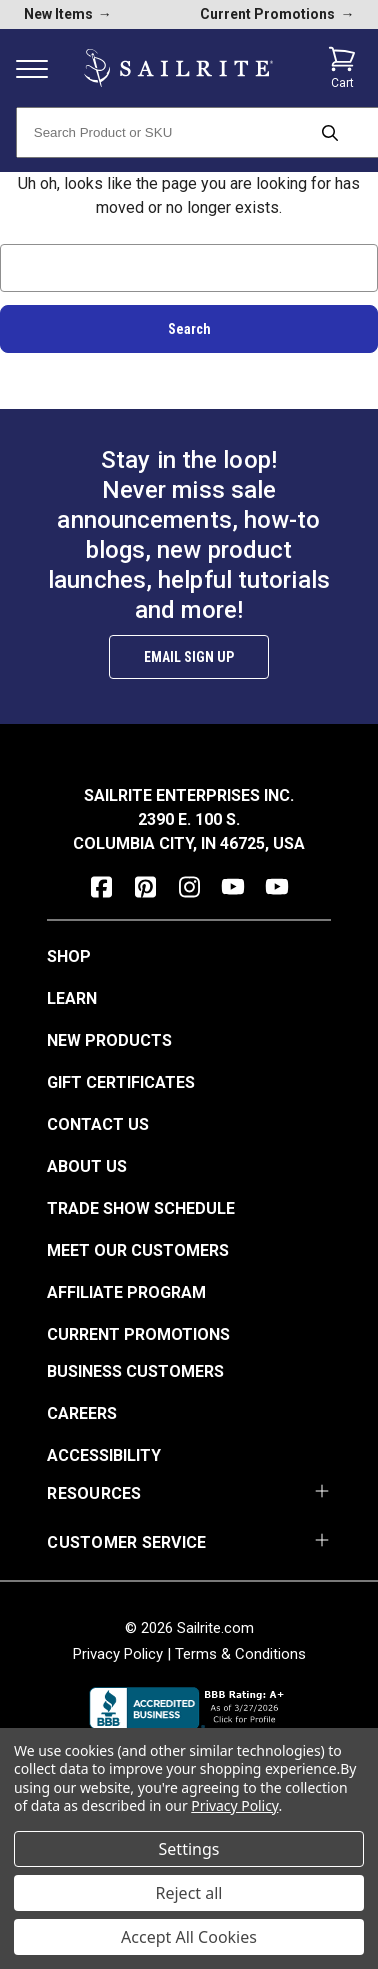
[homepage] (178, 68)
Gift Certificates (121, 1082)
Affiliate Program (126, 1292)
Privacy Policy (118, 1654)
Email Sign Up (189, 657)
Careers (82, 1413)
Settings (189, 1849)
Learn (72, 998)
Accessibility (104, 1455)
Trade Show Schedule (141, 1208)
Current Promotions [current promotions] (277, 14)
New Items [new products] (68, 14)
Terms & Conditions (240, 1654)
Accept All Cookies (189, 1937)
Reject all (189, 1893)
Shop (69, 956)
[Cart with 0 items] (342, 68)
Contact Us (98, 1124)
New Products (109, 1040)
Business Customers (135, 1371)
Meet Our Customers (138, 1250)
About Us (87, 1166)
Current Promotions (138, 1334)
